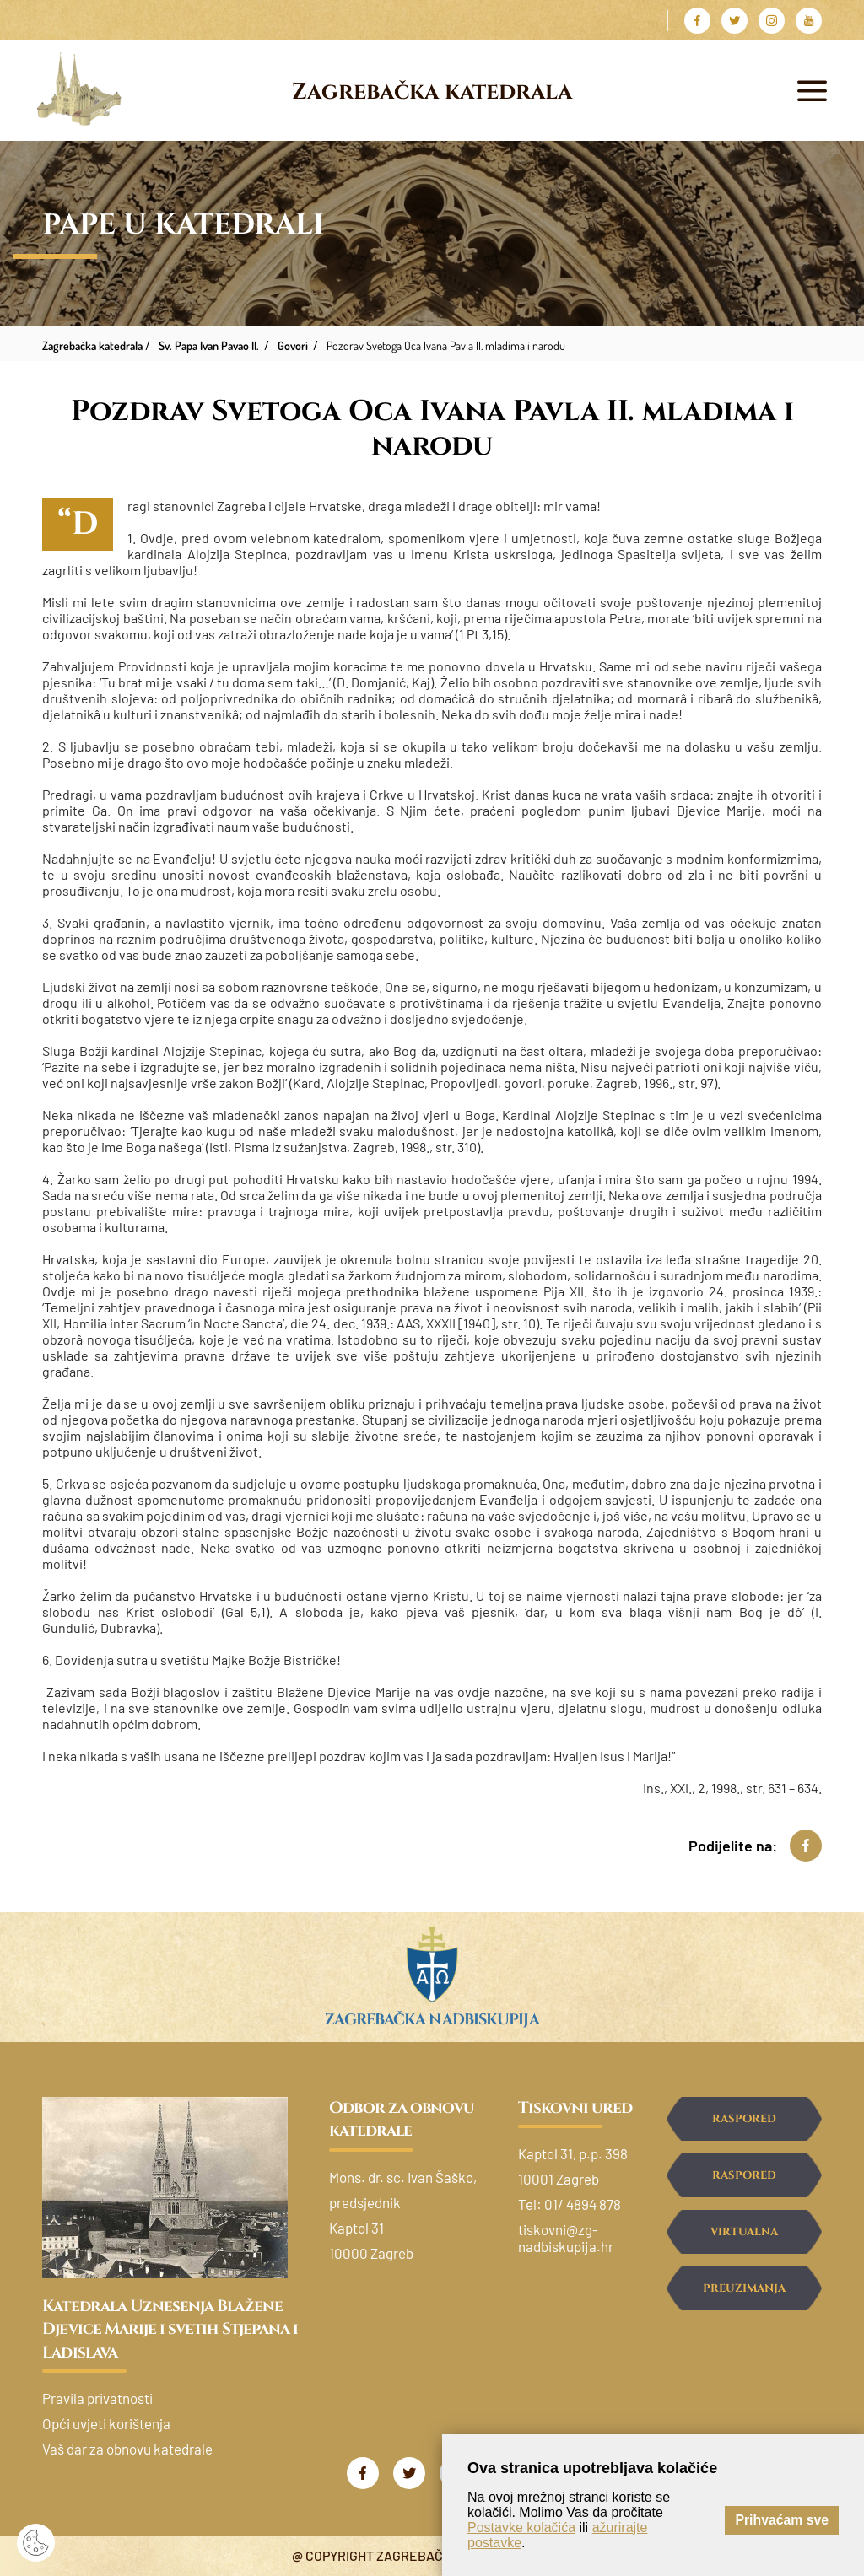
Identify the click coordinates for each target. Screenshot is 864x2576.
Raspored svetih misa (743, 2126)
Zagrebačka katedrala (432, 92)
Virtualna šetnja (744, 2239)
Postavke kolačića (521, 2527)
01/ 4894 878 (582, 2204)
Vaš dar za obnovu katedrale (127, 2448)
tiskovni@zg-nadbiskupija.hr (565, 2238)
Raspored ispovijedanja (743, 2182)
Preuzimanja (744, 2288)
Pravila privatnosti (97, 2398)
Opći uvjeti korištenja (106, 2423)
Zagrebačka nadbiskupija (431, 2019)
